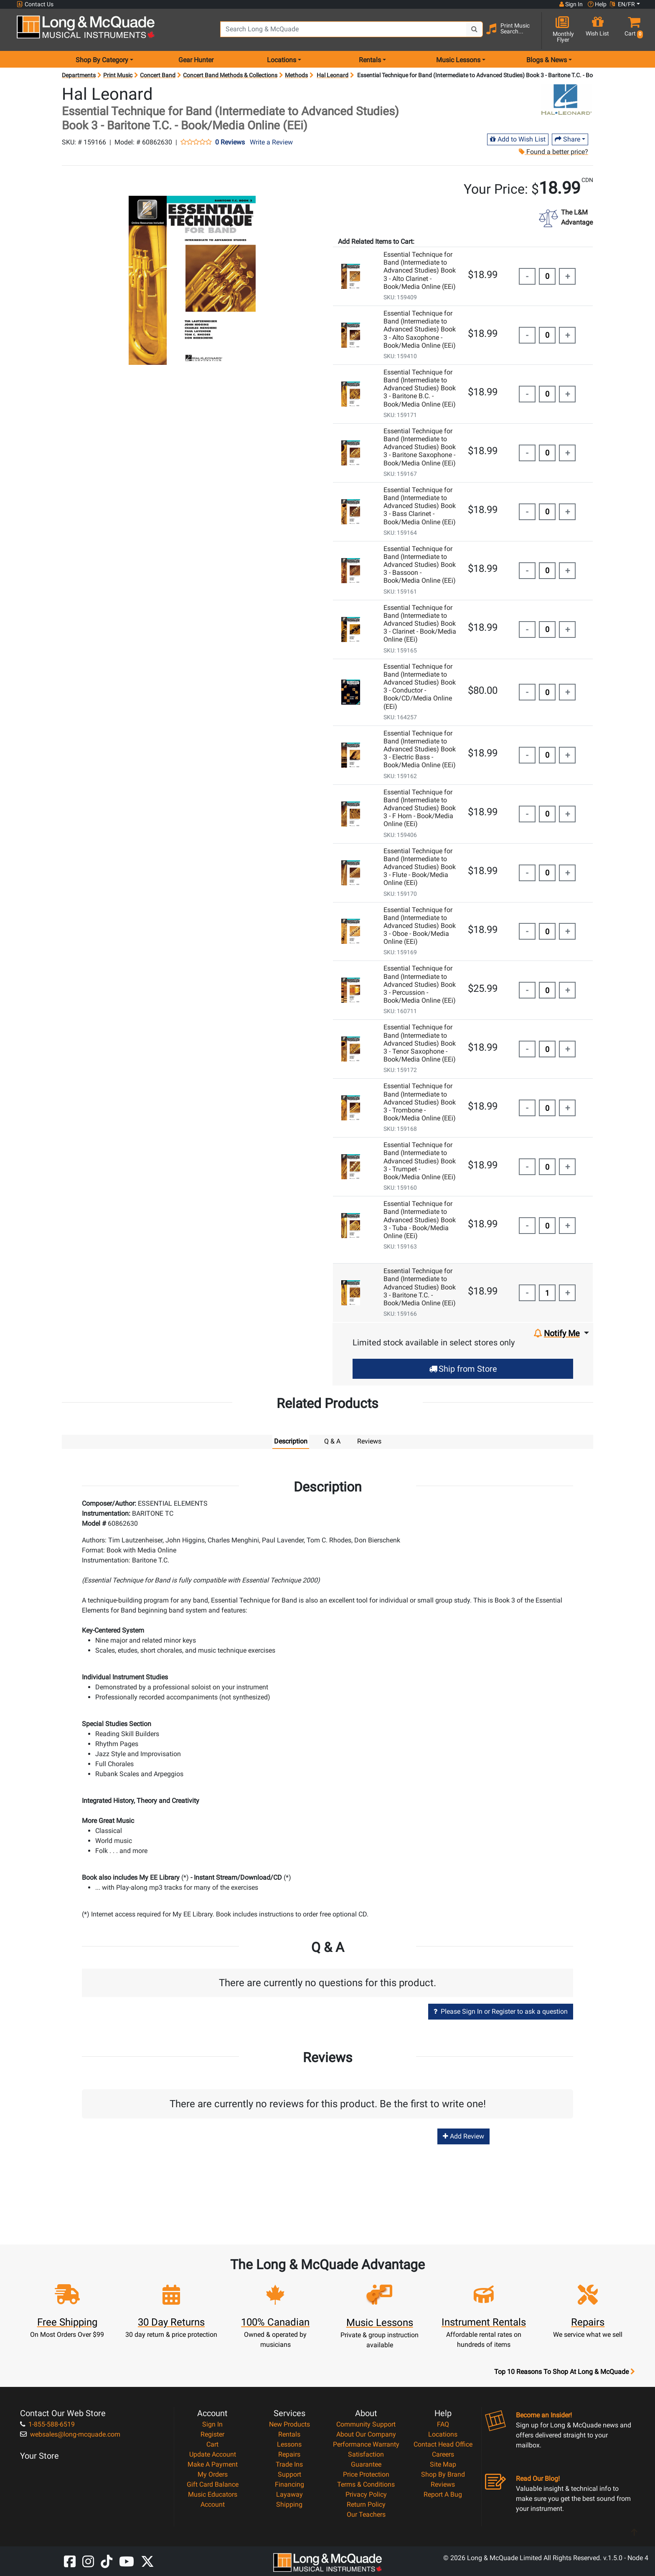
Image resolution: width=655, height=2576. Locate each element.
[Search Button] (474, 29)
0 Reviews (230, 142)
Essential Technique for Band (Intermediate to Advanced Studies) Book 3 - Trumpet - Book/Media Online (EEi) (419, 1161)
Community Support (366, 2424)
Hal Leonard (332, 75)
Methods (296, 75)
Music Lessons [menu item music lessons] (458, 60)
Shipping (289, 2504)
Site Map (443, 2464)
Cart (212, 2444)
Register (212, 2434)
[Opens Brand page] (566, 99)
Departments (79, 75)
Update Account (212, 2454)
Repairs (289, 2454)
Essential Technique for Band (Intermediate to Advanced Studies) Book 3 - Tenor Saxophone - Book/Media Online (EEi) (419, 1043)
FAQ (443, 2424)
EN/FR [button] (622, 4)
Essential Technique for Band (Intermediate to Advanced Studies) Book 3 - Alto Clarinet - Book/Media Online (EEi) (419, 270)
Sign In (212, 2424)
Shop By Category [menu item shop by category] (102, 60)
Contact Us (35, 4)
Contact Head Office (443, 2444)
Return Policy (366, 2504)
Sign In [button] (571, 4)
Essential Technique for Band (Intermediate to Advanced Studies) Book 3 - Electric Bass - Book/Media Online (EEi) (419, 749)
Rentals (289, 2434)
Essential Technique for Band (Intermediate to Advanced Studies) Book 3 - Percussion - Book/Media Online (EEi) (419, 984)
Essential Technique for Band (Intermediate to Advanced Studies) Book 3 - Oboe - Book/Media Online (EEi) (419, 926)
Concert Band (157, 75)
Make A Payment (213, 2464)
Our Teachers (366, 2514)
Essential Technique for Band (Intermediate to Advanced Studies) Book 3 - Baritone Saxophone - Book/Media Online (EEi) (419, 447)
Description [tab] (290, 1441)
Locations (442, 2434)
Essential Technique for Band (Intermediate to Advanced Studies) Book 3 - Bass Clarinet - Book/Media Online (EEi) (419, 506)
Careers (443, 2454)
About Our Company (366, 2434)
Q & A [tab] (332, 1441)
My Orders (213, 2474)
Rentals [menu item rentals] (370, 60)
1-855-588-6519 (47, 2424)
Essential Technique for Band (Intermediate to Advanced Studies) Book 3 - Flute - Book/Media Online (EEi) (419, 867)
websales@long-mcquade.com (70, 2434)
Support (289, 2474)
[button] (632, 30)
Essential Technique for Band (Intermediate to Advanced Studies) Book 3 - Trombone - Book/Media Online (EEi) (419, 1102)
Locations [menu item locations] (281, 60)
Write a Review (271, 142)
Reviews (443, 2484)
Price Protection (366, 2474)
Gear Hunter (195, 60)
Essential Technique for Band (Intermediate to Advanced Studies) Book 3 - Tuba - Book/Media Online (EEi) (419, 1220)
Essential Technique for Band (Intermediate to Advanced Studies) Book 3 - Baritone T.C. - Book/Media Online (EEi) (419, 1287)
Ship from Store (463, 1369)
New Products (289, 2424)
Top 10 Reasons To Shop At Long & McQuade (564, 2372)
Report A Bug (443, 2494)
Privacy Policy (366, 2494)
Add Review (463, 2136)
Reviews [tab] (369, 1441)
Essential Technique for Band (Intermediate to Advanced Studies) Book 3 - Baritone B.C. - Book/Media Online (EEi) (419, 388)
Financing (289, 2484)
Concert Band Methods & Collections (230, 75)
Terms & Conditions (366, 2484)
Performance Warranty (366, 2444)
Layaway (289, 2494)
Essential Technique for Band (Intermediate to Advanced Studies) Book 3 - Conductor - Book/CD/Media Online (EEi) (419, 686)
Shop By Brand (443, 2474)
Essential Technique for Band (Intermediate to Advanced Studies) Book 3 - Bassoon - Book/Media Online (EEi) (419, 565)
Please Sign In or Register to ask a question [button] (501, 2011)
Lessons (289, 2444)
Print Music (117, 75)
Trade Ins (289, 2464)
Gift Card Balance (213, 2484)
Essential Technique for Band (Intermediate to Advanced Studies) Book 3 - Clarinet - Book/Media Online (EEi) (419, 624)
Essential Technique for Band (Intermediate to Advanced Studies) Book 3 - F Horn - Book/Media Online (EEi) (419, 808)
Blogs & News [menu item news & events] (546, 60)
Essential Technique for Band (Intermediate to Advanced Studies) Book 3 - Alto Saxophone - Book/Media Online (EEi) (419, 329)
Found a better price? (553, 152)
